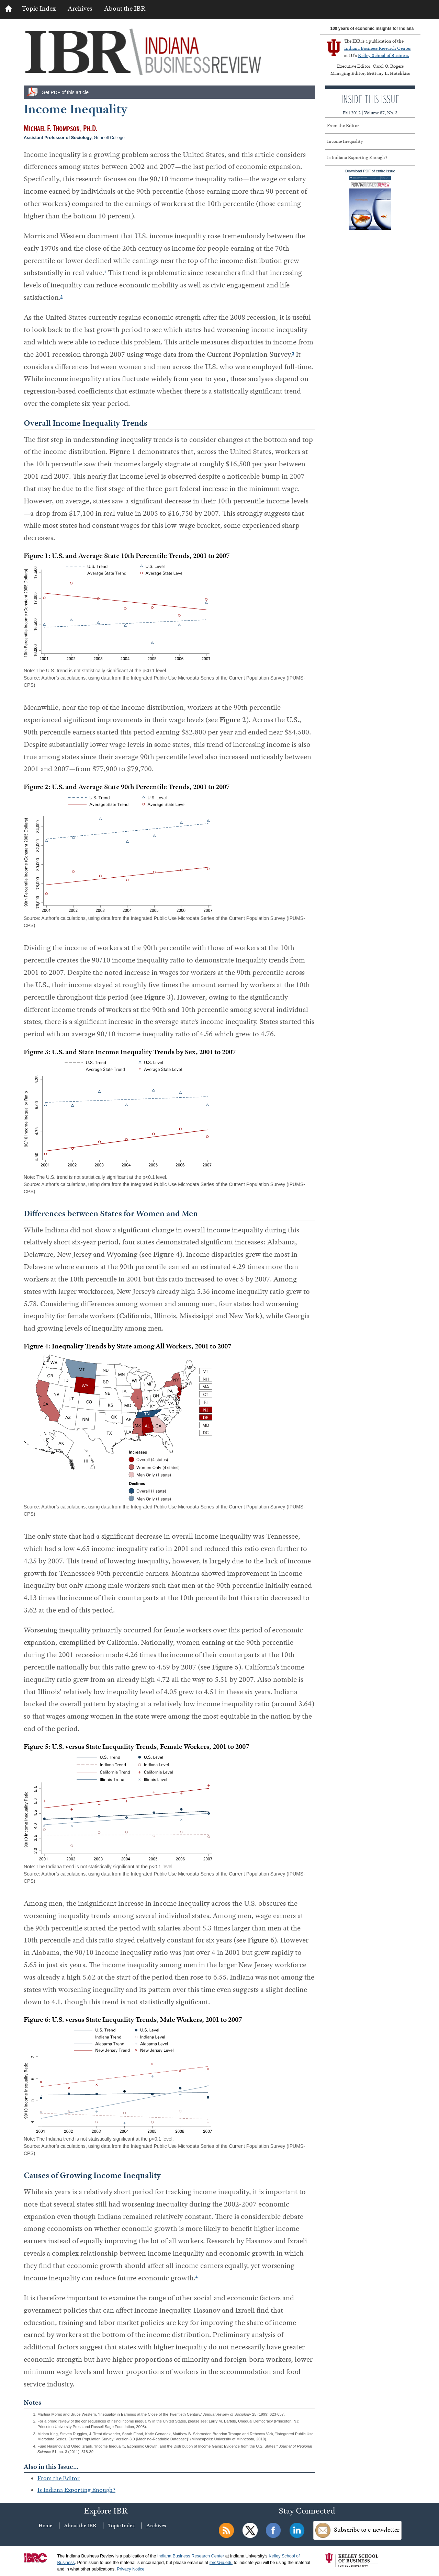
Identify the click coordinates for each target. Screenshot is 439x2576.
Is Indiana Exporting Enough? (76, 2490)
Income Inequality (345, 141)
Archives (80, 8)
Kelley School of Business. (383, 55)
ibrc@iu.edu (221, 2562)
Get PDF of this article (65, 92)
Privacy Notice (130, 2569)
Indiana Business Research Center (377, 48)
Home (45, 2525)
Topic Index (39, 8)
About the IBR (124, 8)
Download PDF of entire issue (370, 199)
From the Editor (58, 2478)
